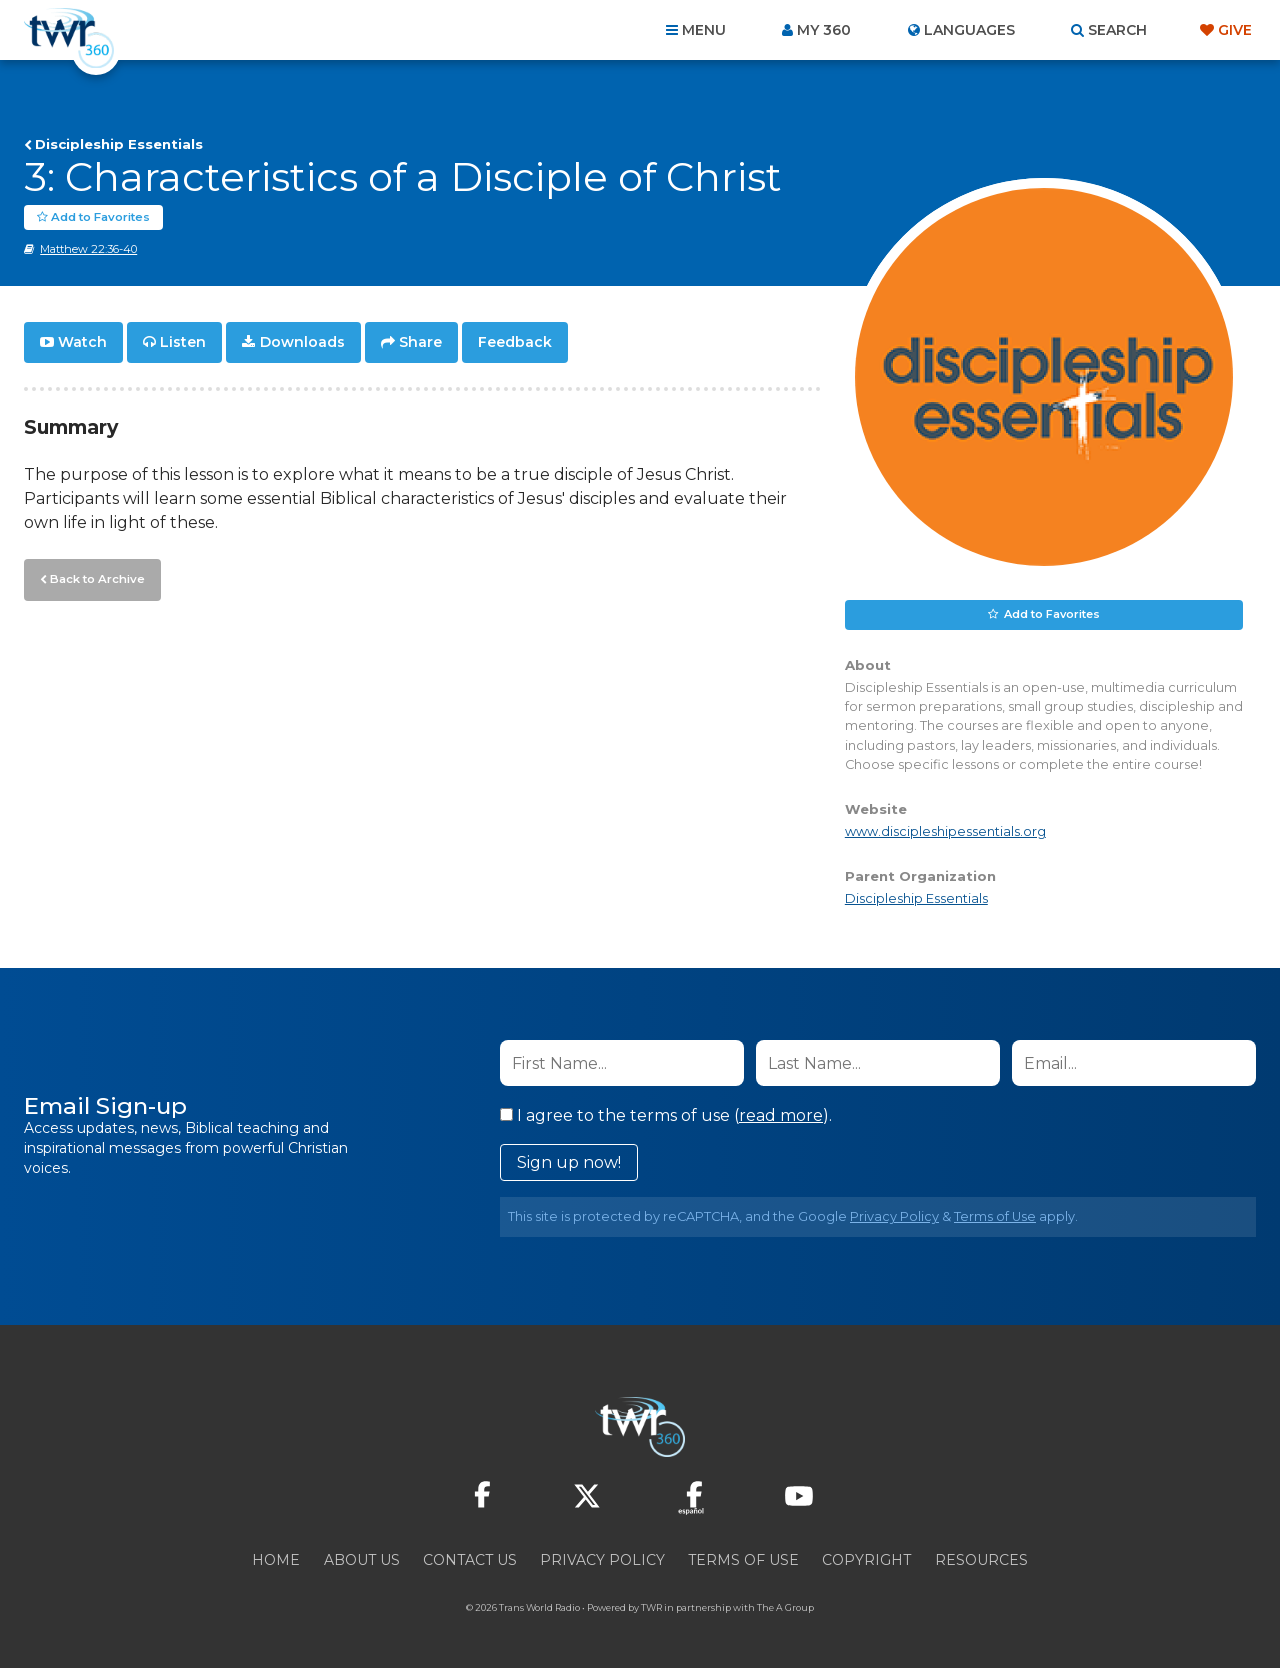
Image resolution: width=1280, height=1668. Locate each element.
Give (1235, 30)
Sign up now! (569, 1162)
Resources (981, 1560)
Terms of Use (995, 1216)
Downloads (302, 342)
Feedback (515, 342)
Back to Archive (95, 577)
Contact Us (470, 1560)
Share (420, 342)
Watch (82, 342)
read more (781, 1115)
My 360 (824, 30)
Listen (183, 342)
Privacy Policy (894, 1216)
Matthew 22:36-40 (88, 249)
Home (276, 1560)
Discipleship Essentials (119, 144)
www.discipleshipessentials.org (945, 831)
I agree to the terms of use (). (666, 1115)
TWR (651, 1607)
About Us (362, 1560)
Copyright (866, 1560)
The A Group (785, 1607)
